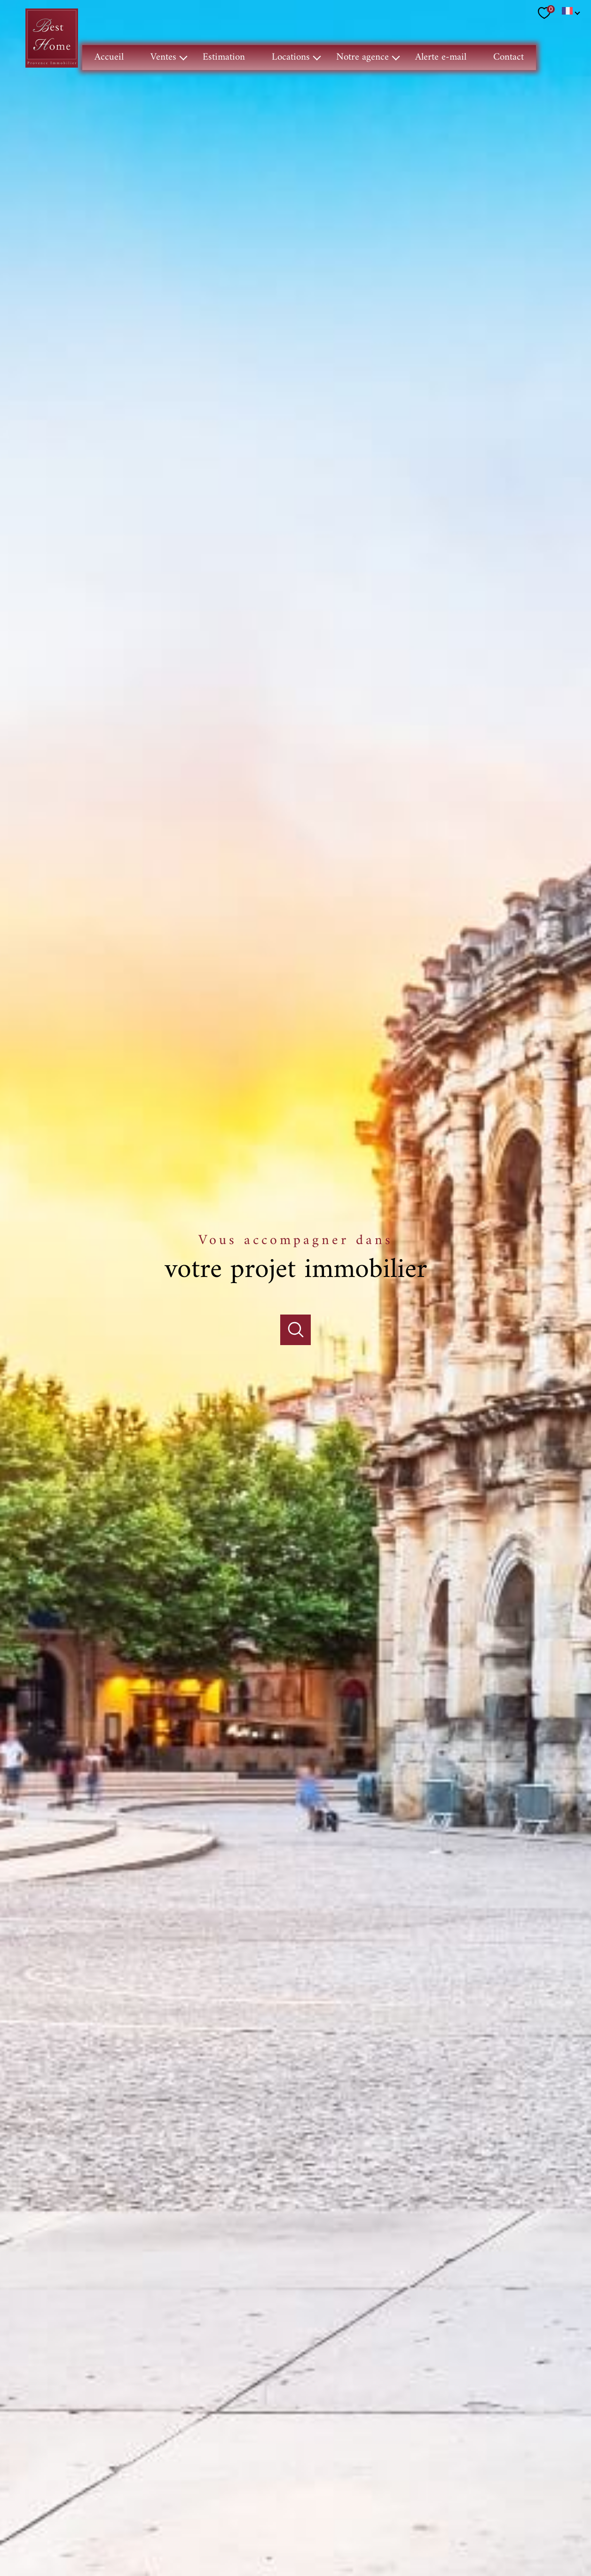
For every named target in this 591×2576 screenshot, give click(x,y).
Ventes (163, 57)
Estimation (224, 57)
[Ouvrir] (295, 1291)
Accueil (109, 57)
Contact (508, 57)
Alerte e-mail (440, 57)
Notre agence (362, 57)
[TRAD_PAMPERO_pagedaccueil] (51, 65)
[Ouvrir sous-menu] (183, 57)
